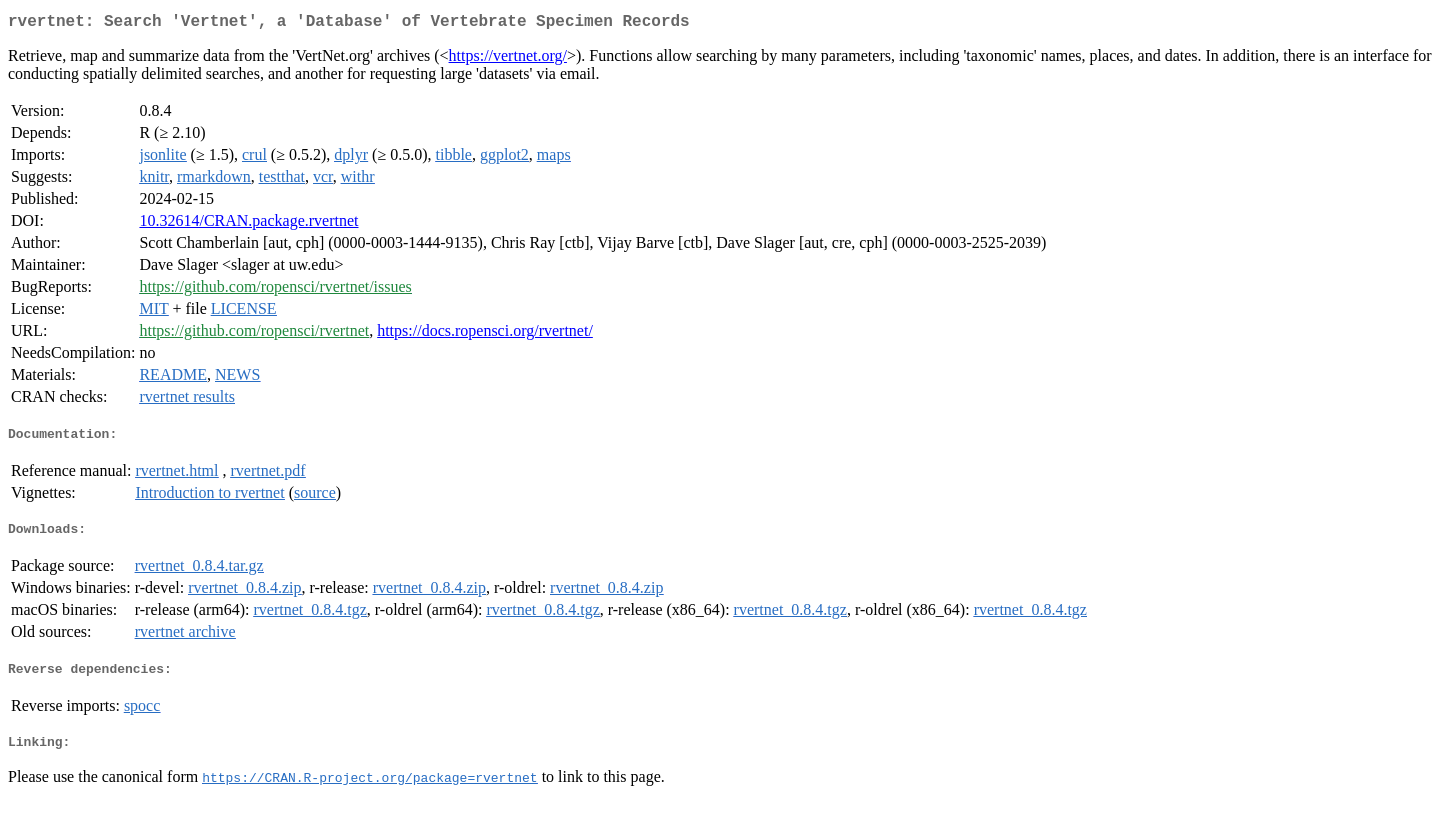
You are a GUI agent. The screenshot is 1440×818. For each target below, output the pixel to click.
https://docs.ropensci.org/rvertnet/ (485, 334)
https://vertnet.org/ (508, 59)
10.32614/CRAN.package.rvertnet (248, 224)
